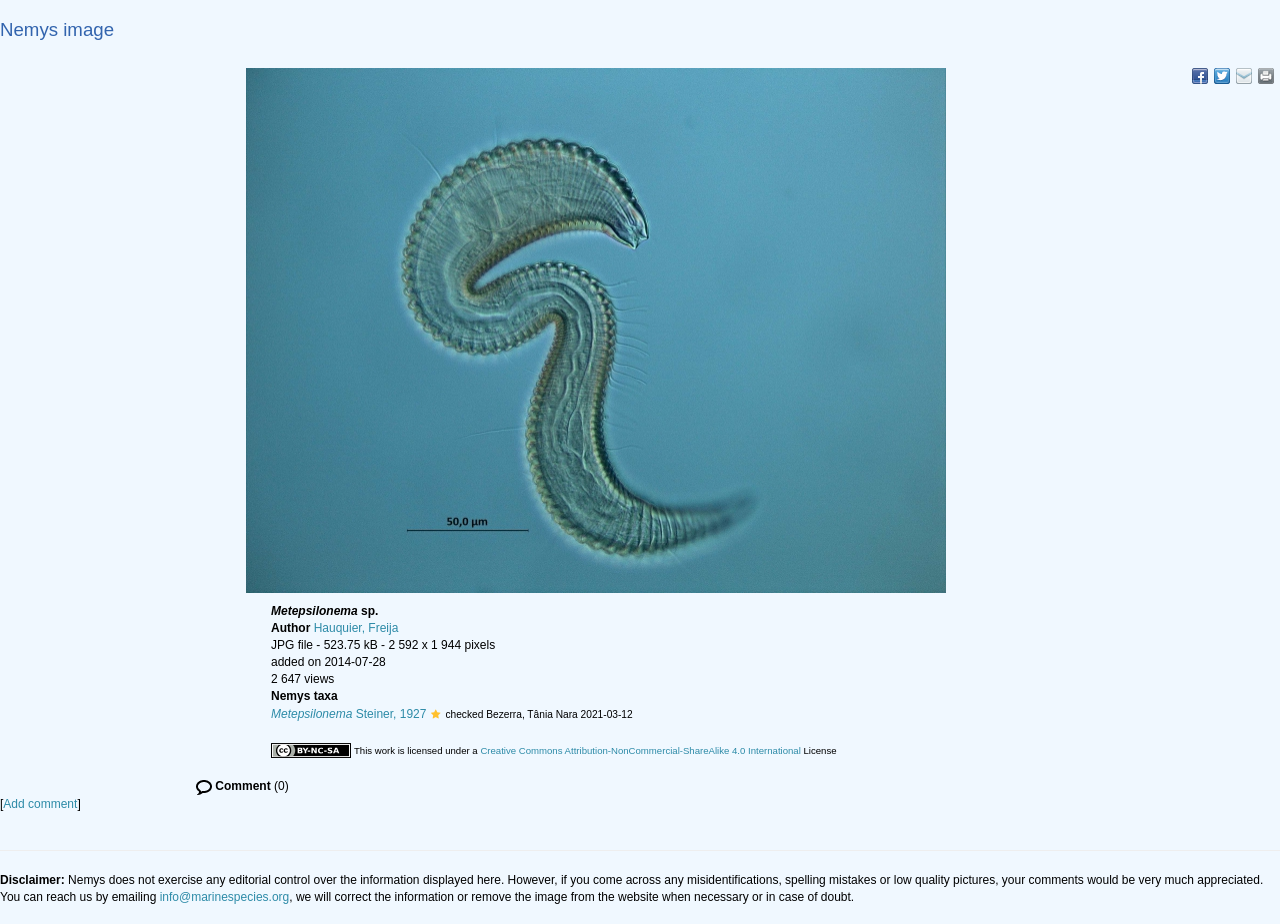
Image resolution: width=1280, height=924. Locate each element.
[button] (435, 714)
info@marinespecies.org (225, 897)
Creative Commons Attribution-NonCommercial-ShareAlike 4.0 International (640, 750)
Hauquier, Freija (356, 628)
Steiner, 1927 (348, 714)
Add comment (40, 804)
